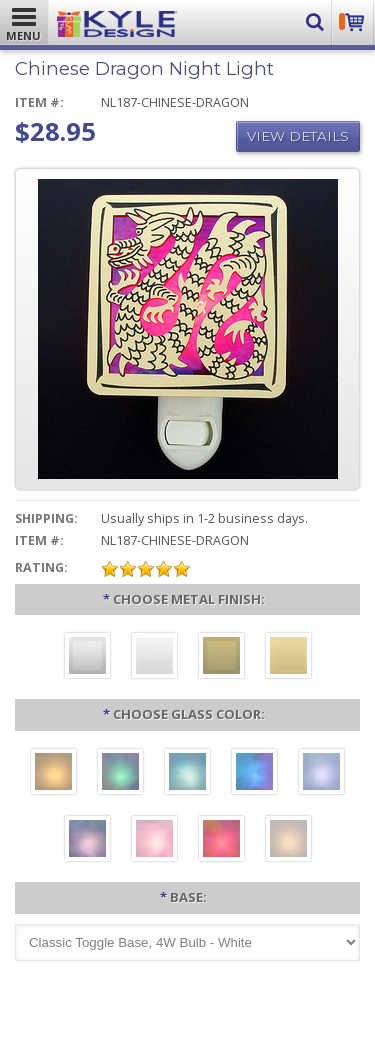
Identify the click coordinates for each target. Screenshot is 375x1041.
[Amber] (53, 774)
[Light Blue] (321, 774)
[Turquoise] (187, 774)
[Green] (120, 774)
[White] (288, 841)
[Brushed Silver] (87, 658)
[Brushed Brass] (221, 658)
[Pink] (154, 841)
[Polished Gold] (288, 658)
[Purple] (87, 841)
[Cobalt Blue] (254, 774)
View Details (298, 136)
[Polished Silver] (154, 658)
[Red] (221, 841)
